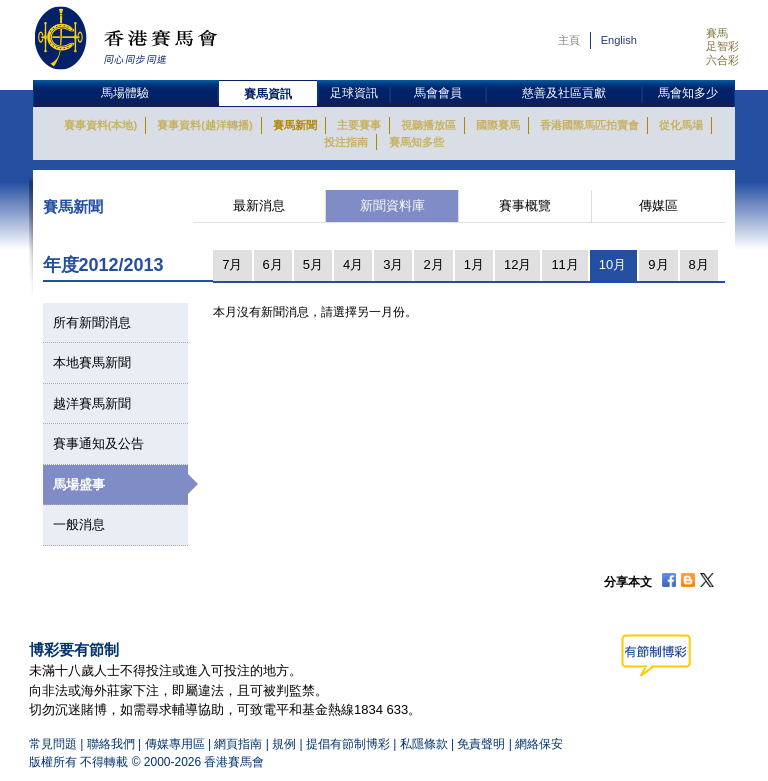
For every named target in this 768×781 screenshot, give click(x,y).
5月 (313, 264)
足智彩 (722, 46)
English (619, 40)
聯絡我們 (111, 744)
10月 (612, 264)
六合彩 (722, 60)
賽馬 (717, 33)
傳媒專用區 (175, 744)
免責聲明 (481, 744)
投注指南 (346, 142)
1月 (474, 264)
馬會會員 (438, 93)
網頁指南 (238, 744)
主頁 (569, 40)
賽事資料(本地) (100, 125)
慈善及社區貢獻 (564, 93)
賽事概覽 (525, 205)
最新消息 (259, 205)
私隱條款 (424, 744)
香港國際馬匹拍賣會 (589, 125)
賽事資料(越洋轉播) (204, 125)
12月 (517, 264)
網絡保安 (539, 744)
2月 (433, 264)
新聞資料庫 (392, 205)
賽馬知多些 (416, 142)
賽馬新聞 (295, 125)
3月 (393, 264)
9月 (658, 264)
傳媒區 (658, 205)
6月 (273, 264)
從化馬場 (681, 125)
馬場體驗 (125, 93)
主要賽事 (359, 125)
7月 (232, 264)
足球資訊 (354, 93)
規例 (285, 744)
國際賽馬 (498, 125)
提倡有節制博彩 (348, 744)
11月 (564, 264)
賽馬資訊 (268, 94)
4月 (353, 264)
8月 (699, 264)
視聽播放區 (428, 125)
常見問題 (53, 744)
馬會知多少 (688, 93)
